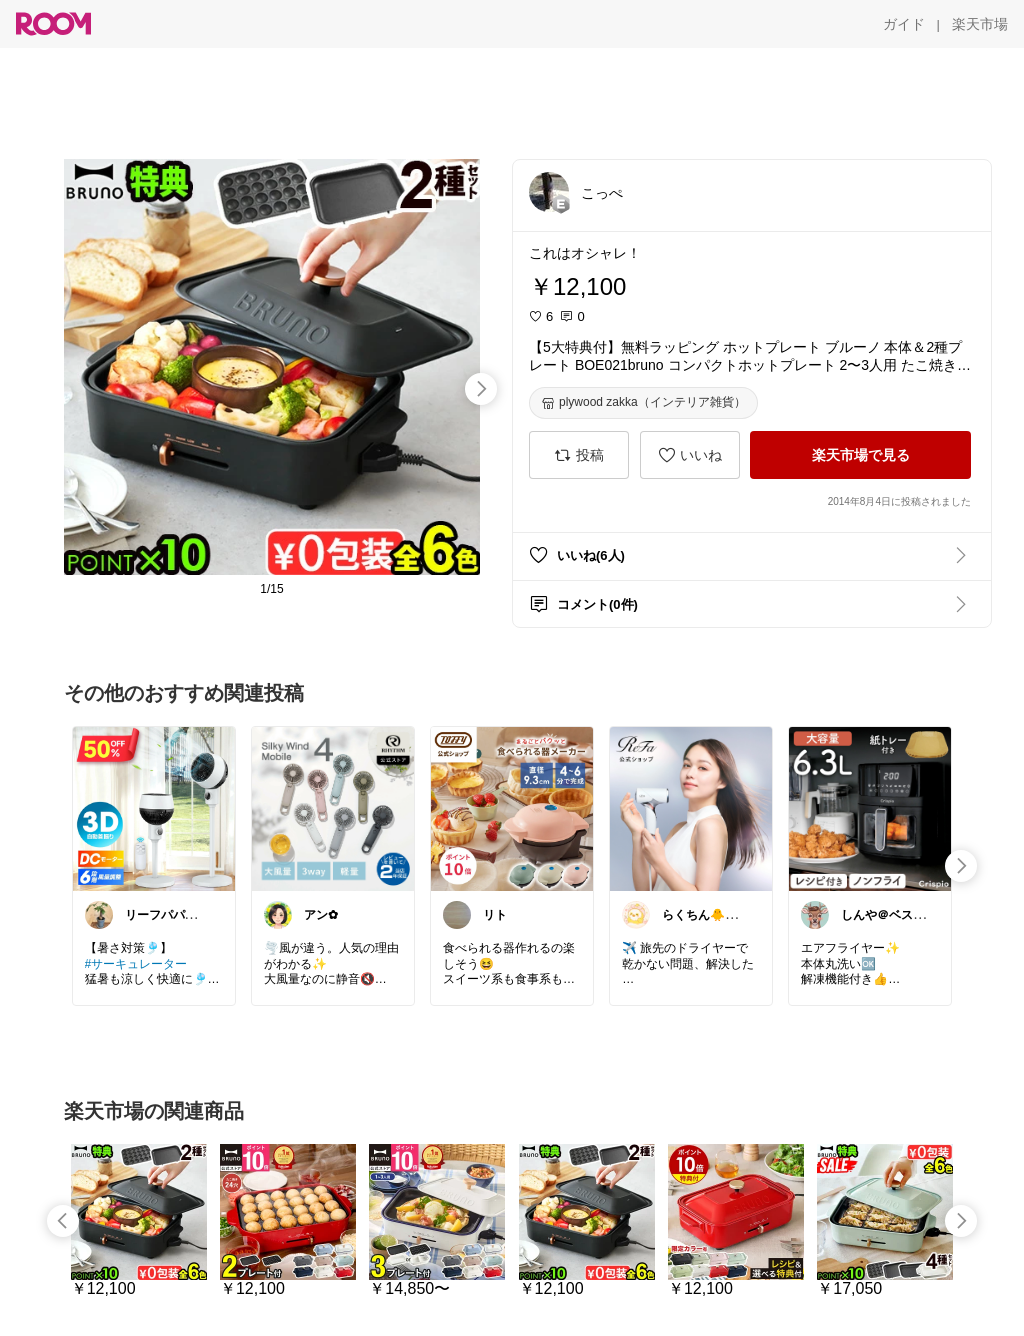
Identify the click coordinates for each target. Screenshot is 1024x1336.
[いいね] (690, 455)
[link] (154, 808)
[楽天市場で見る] (860, 455)
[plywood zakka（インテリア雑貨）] (643, 403)
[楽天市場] (980, 24)
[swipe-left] (63, 1221)
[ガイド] (904, 24)
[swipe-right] (481, 389)
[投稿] (579, 455)
